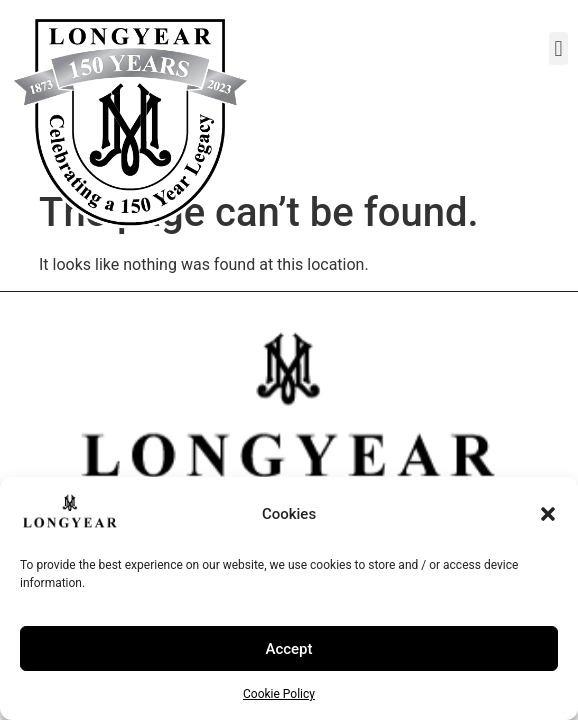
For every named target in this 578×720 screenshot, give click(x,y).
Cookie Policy (279, 694)
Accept (288, 649)
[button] (548, 514)
